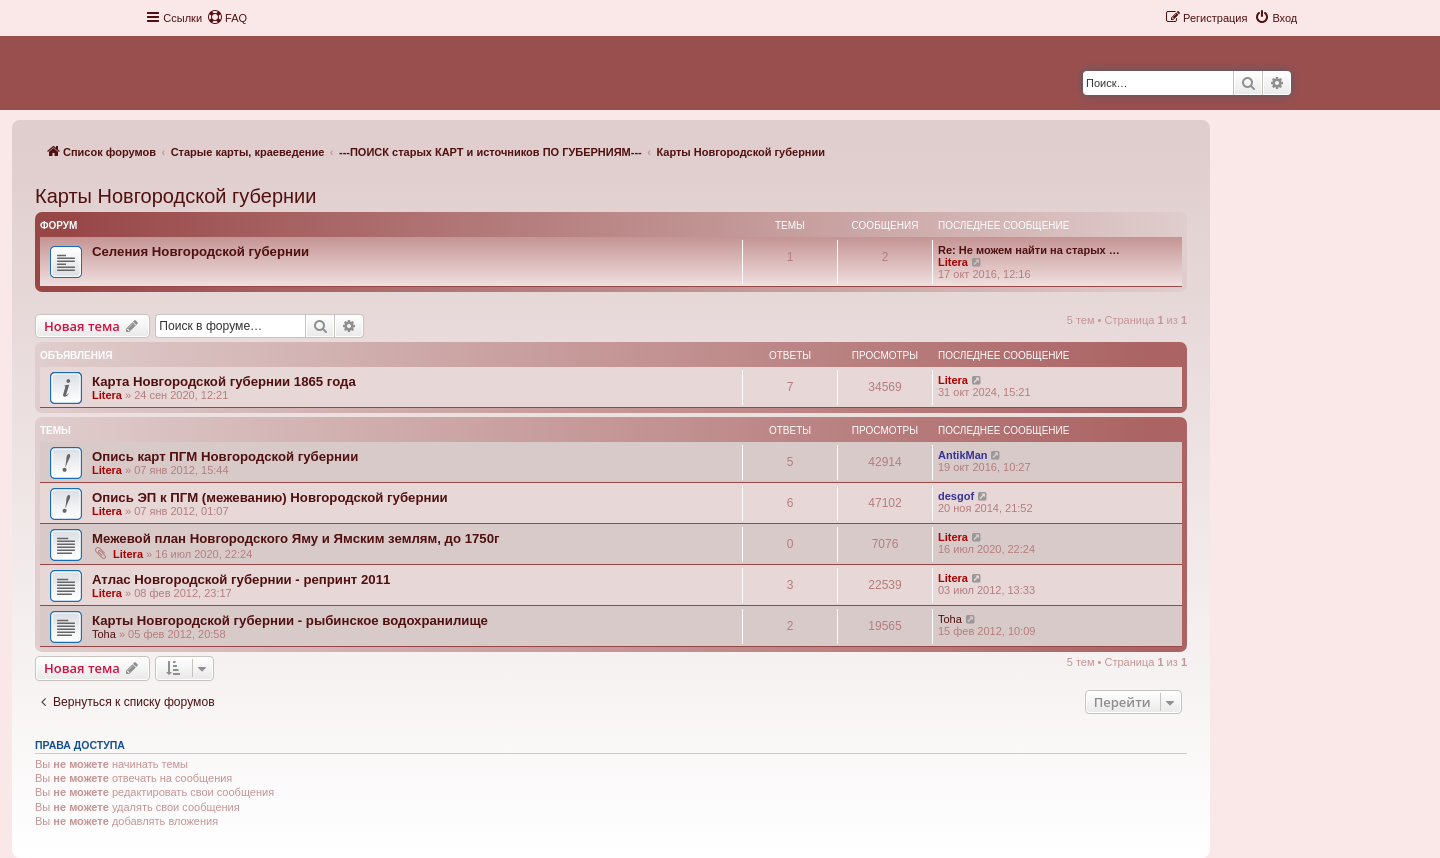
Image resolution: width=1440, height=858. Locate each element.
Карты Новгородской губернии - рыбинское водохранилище (290, 620)
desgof (956, 496)
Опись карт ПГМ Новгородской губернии (225, 456)
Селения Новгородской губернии (200, 251)
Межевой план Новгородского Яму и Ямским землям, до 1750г (296, 538)
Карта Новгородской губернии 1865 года (224, 381)
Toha (104, 634)
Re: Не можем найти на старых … (1029, 250)
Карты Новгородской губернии (175, 196)
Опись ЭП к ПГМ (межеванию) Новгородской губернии (270, 497)
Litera (953, 262)
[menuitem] (227, 18)
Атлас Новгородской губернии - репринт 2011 (241, 579)
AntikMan (963, 455)
